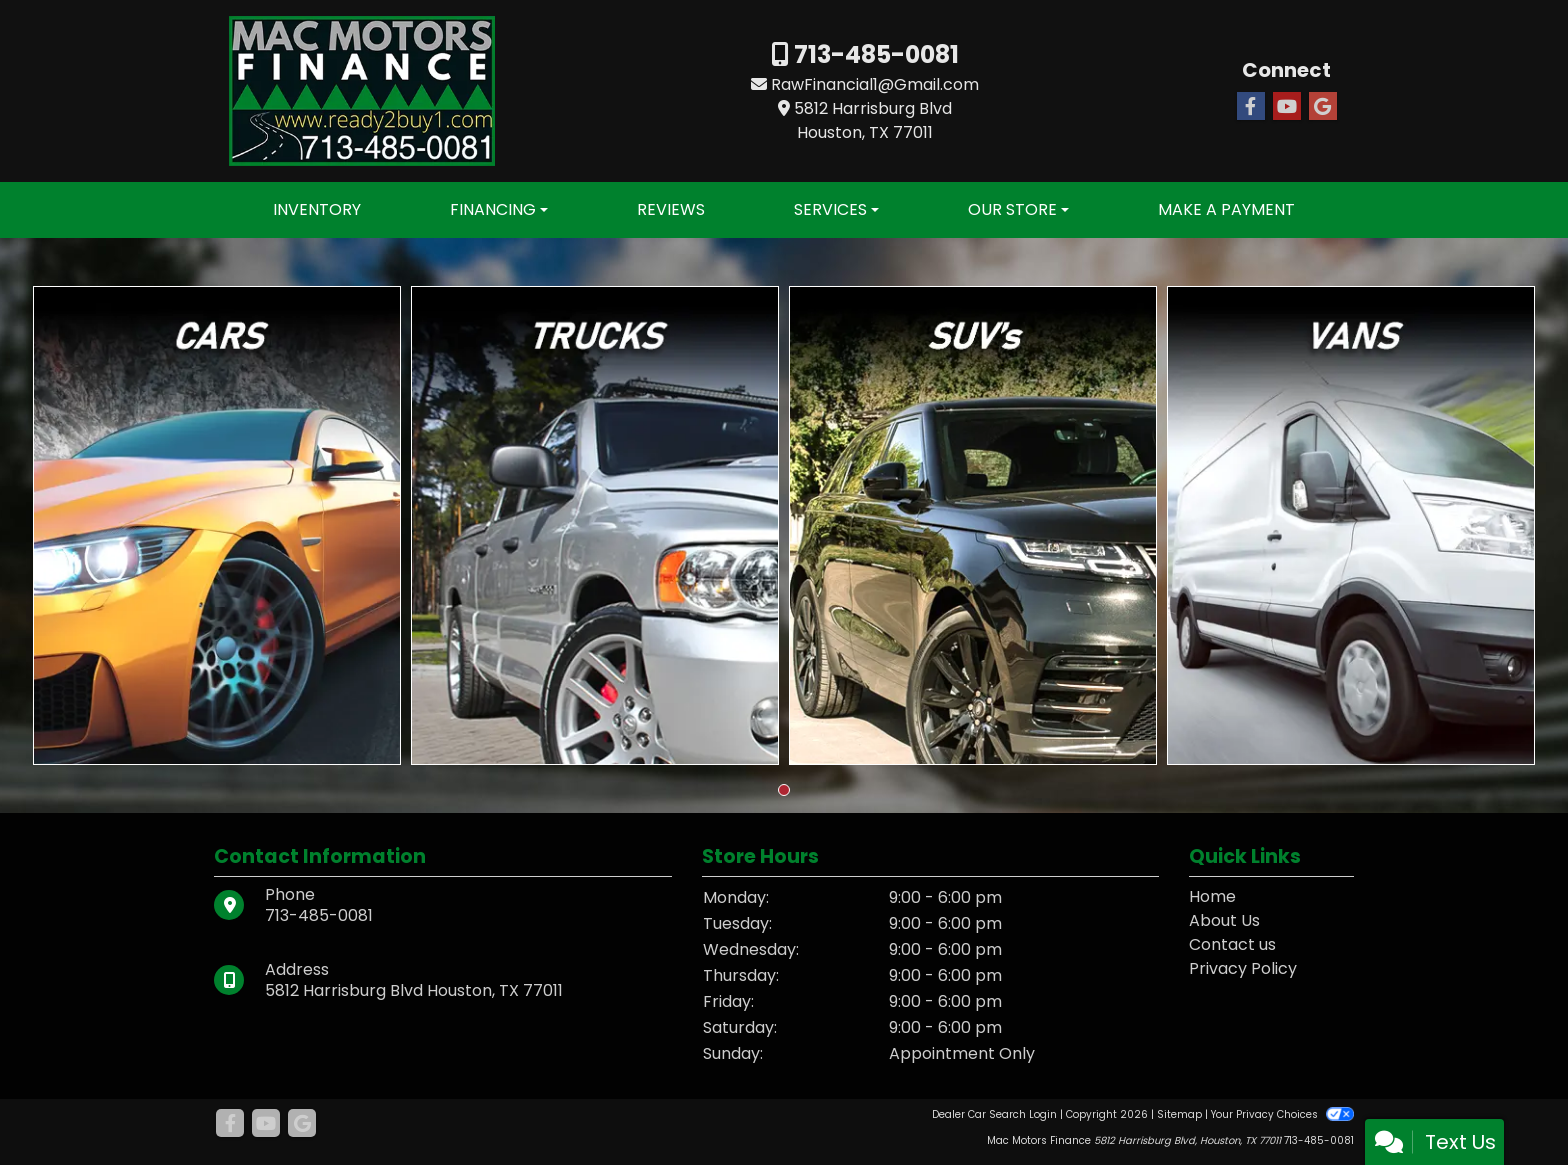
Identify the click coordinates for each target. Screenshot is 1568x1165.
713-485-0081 (874, 54)
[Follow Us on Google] (1323, 107)
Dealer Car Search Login (994, 1114)
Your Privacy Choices (1282, 1114)
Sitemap (1179, 1114)
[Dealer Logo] (362, 89)
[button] (784, 790)
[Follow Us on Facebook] (1251, 107)
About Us (1224, 920)
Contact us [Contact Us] (1232, 944)
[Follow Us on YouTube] (1287, 107)
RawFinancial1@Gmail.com (875, 84)
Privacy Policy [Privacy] (1243, 968)
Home (1212, 896)
